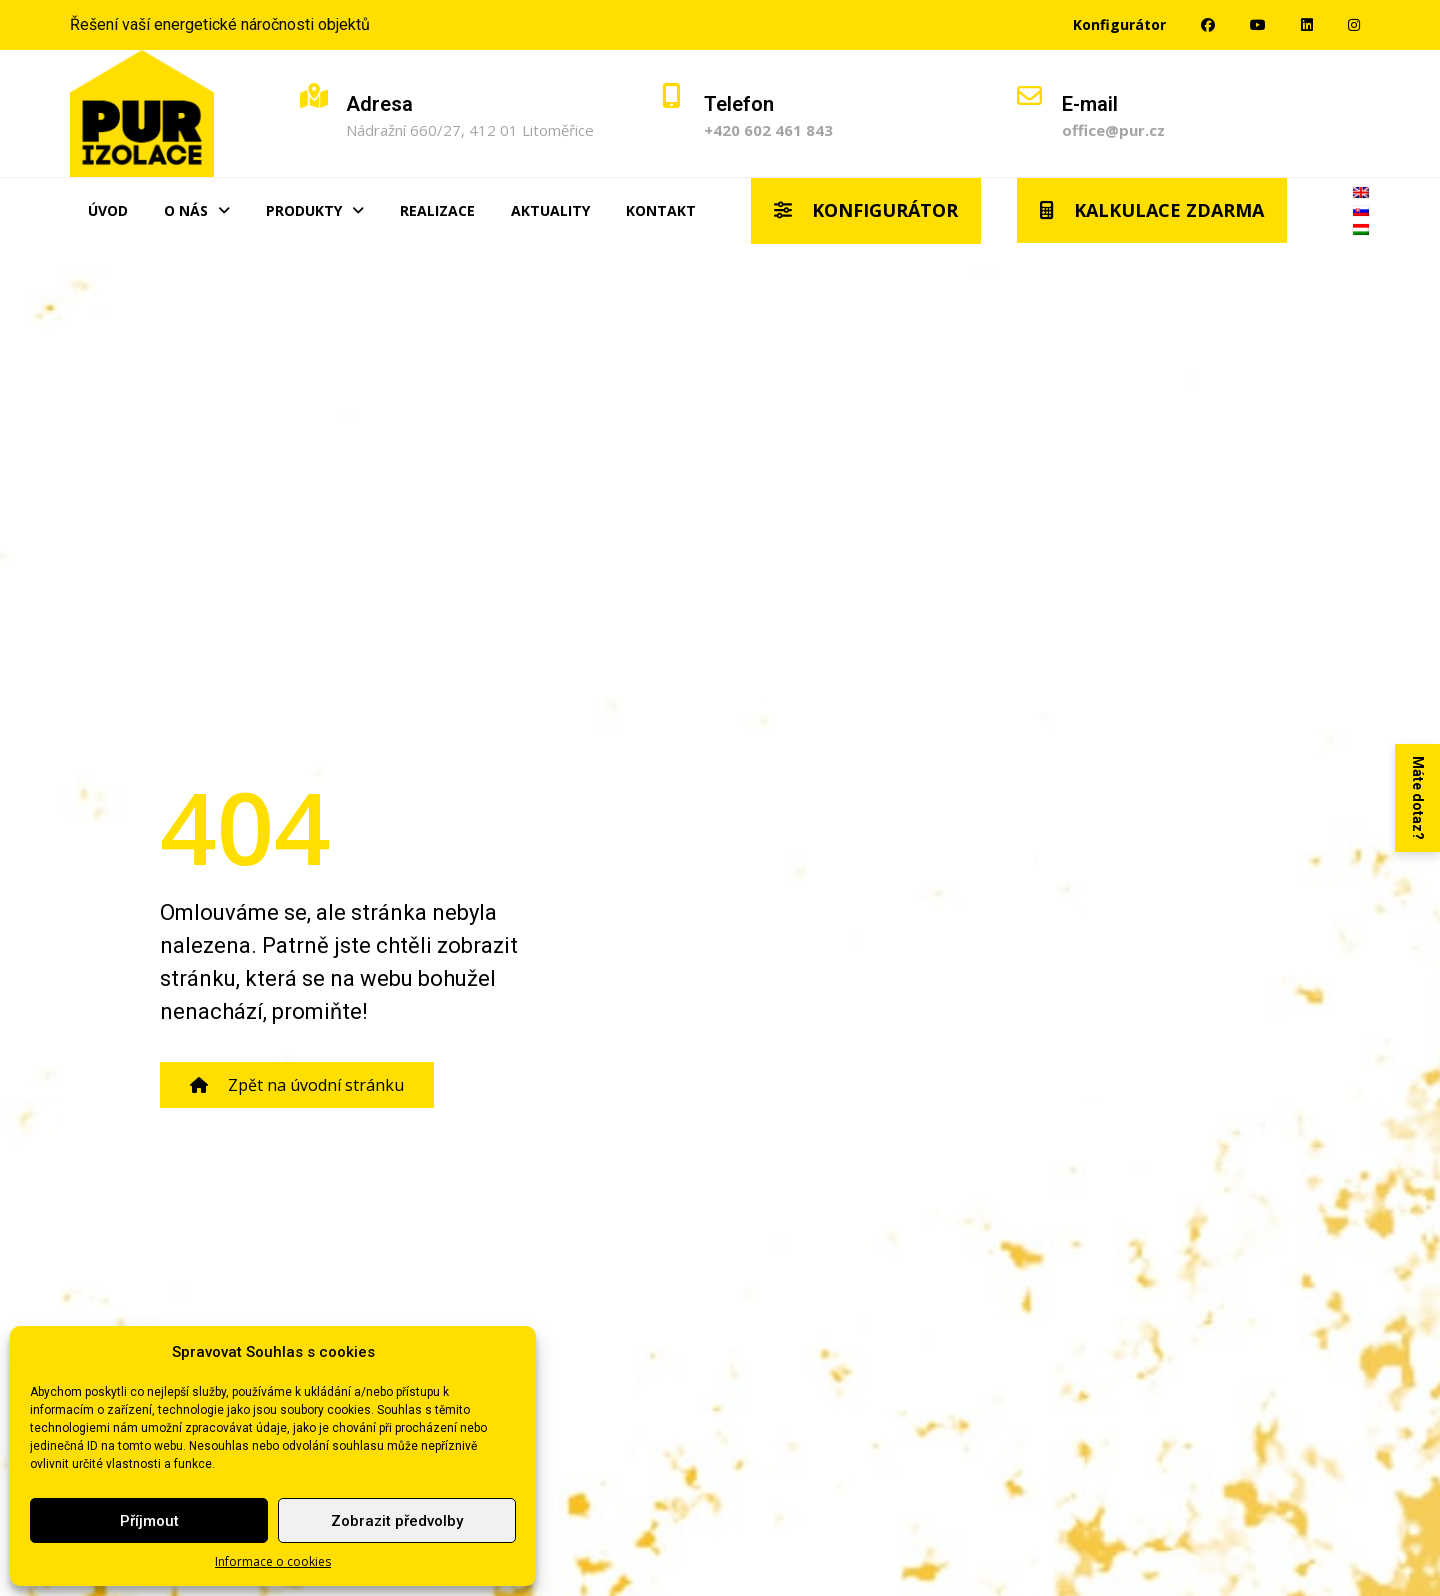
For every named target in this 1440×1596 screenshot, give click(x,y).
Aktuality (550, 210)
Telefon (739, 104)
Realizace (437, 210)
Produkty (315, 211)
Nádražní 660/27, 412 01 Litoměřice (470, 130)
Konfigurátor (1119, 24)
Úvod (108, 210)
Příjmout (149, 1521)
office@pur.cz (1113, 130)
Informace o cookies (273, 1561)
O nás (197, 211)
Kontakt (661, 210)
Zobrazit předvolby (397, 1521)
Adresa (379, 104)
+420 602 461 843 (768, 130)
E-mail (1090, 104)
